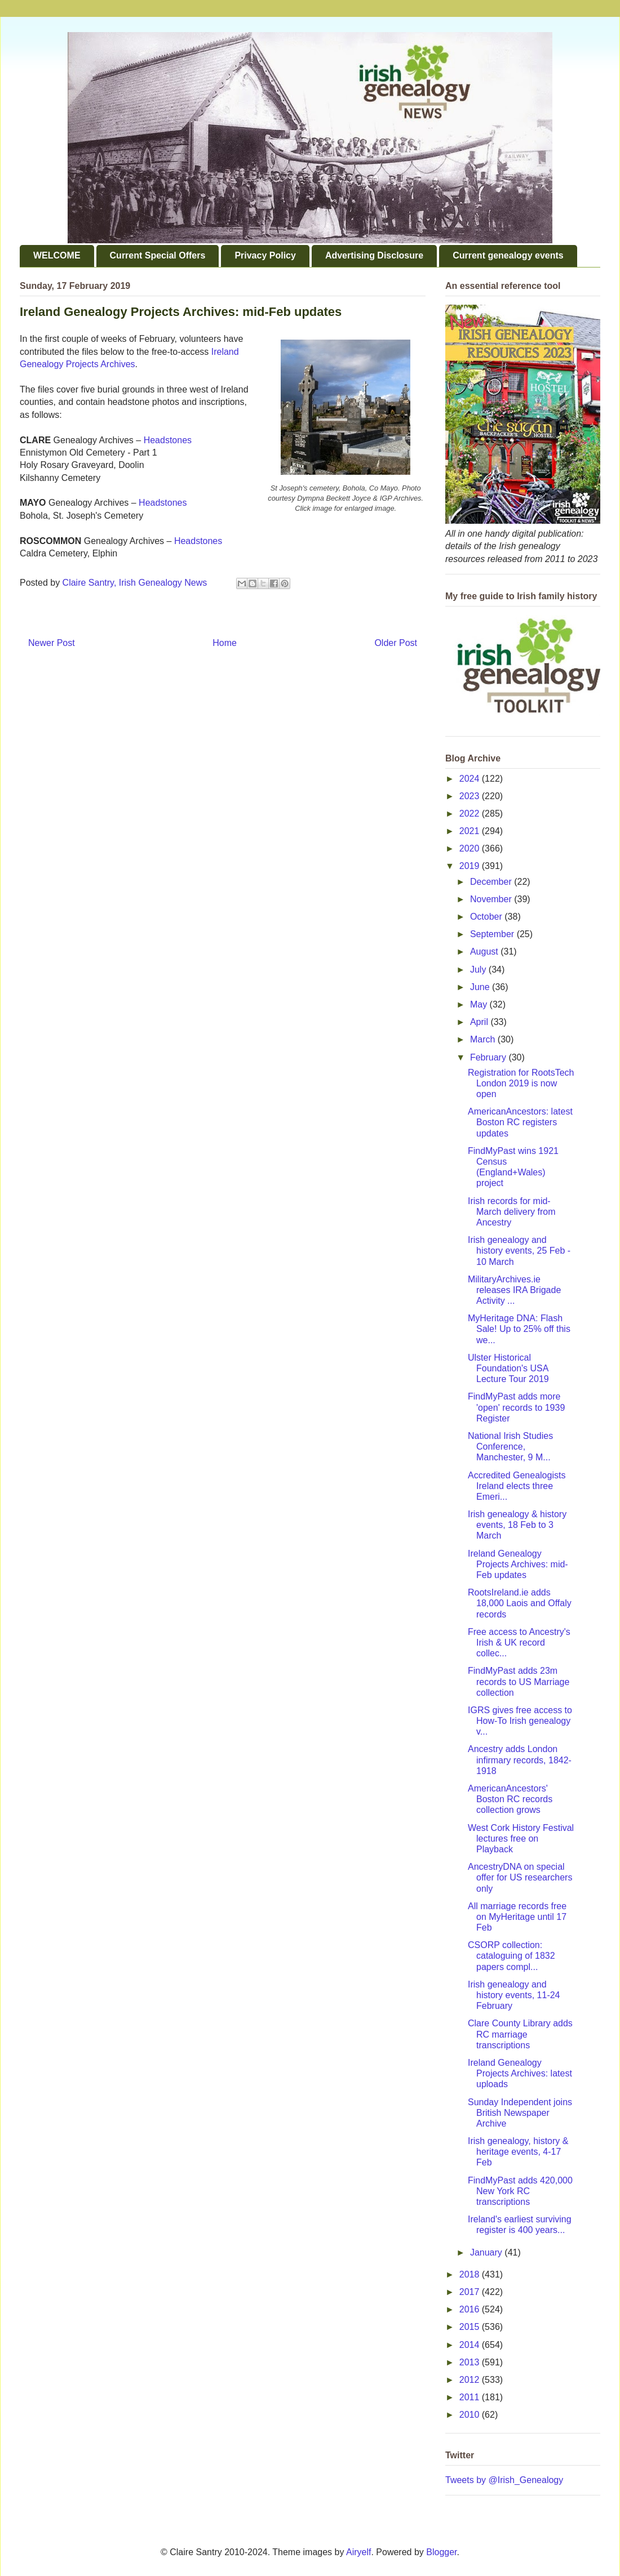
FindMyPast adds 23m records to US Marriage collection (518, 1681)
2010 (470, 2414)
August (485, 951)
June (481, 987)
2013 (470, 2362)
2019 (470, 866)
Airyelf (358, 2552)
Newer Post (51, 643)
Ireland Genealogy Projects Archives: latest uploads (520, 2073)
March (484, 1039)
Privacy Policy (265, 255)
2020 (470, 848)
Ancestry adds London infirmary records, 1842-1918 (520, 1759)
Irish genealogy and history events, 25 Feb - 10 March (519, 1250)
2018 (470, 2274)
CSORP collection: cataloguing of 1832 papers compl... (511, 1955)
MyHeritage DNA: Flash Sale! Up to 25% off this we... (519, 1328)
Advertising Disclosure (374, 255)
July (479, 969)
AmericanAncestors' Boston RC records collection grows (510, 1799)
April (480, 1022)
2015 (470, 2327)
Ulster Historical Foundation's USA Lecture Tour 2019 (508, 1368)
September (493, 934)
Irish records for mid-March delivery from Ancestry (511, 1211)
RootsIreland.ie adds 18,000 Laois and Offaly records (520, 1603)
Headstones (168, 440)
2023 (470, 796)
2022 (470, 813)
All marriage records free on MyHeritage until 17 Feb (517, 1916)
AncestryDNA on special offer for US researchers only (520, 1877)
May (480, 1004)
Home (224, 643)
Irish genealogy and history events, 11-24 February (514, 1995)
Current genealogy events (508, 255)
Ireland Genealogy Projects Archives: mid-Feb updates (518, 1564)
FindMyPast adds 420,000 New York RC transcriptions (520, 2191)
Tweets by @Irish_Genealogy (504, 2480)
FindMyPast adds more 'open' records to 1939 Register (516, 1407)
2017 (470, 2292)
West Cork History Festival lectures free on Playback (521, 1838)
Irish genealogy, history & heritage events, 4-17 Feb (518, 2151)
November (492, 899)
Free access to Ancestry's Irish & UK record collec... (519, 1642)
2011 (470, 2397)
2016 (470, 2309)
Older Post (395, 643)
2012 (470, 2380)
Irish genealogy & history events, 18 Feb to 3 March (517, 1524)
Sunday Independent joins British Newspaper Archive (520, 2112)
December (492, 881)
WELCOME (57, 255)
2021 (470, 831)
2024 (470, 778)
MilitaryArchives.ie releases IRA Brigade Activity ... (514, 1289)
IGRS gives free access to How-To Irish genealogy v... (520, 1720)
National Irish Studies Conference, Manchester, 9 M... (510, 1446)
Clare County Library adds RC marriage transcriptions (520, 2033)
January (487, 2252)
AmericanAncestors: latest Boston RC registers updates (520, 1122)
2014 (470, 2345)
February (489, 1057)
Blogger (441, 2552)
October (487, 916)
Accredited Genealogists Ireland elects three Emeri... (516, 1485)
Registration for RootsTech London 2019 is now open (521, 1083)
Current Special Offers (158, 255)
